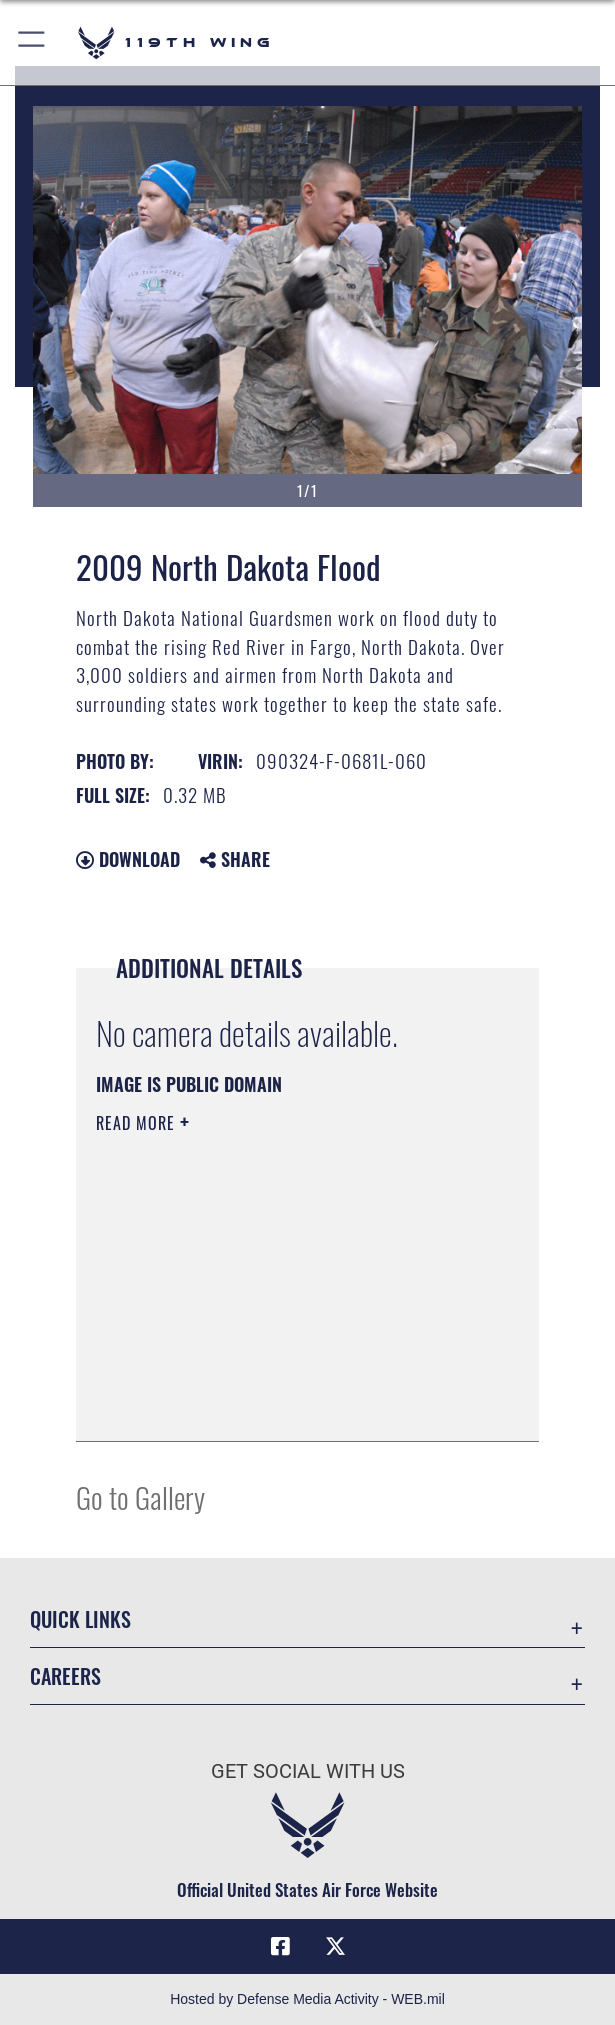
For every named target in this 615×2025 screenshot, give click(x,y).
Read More (138, 1123)
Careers (65, 1676)
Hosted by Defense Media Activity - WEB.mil (307, 1999)
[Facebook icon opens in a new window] (280, 1947)
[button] (32, 42)
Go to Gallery (140, 1496)
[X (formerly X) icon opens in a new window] (335, 1947)
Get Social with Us (308, 1771)
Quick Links (80, 1619)
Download (128, 859)
